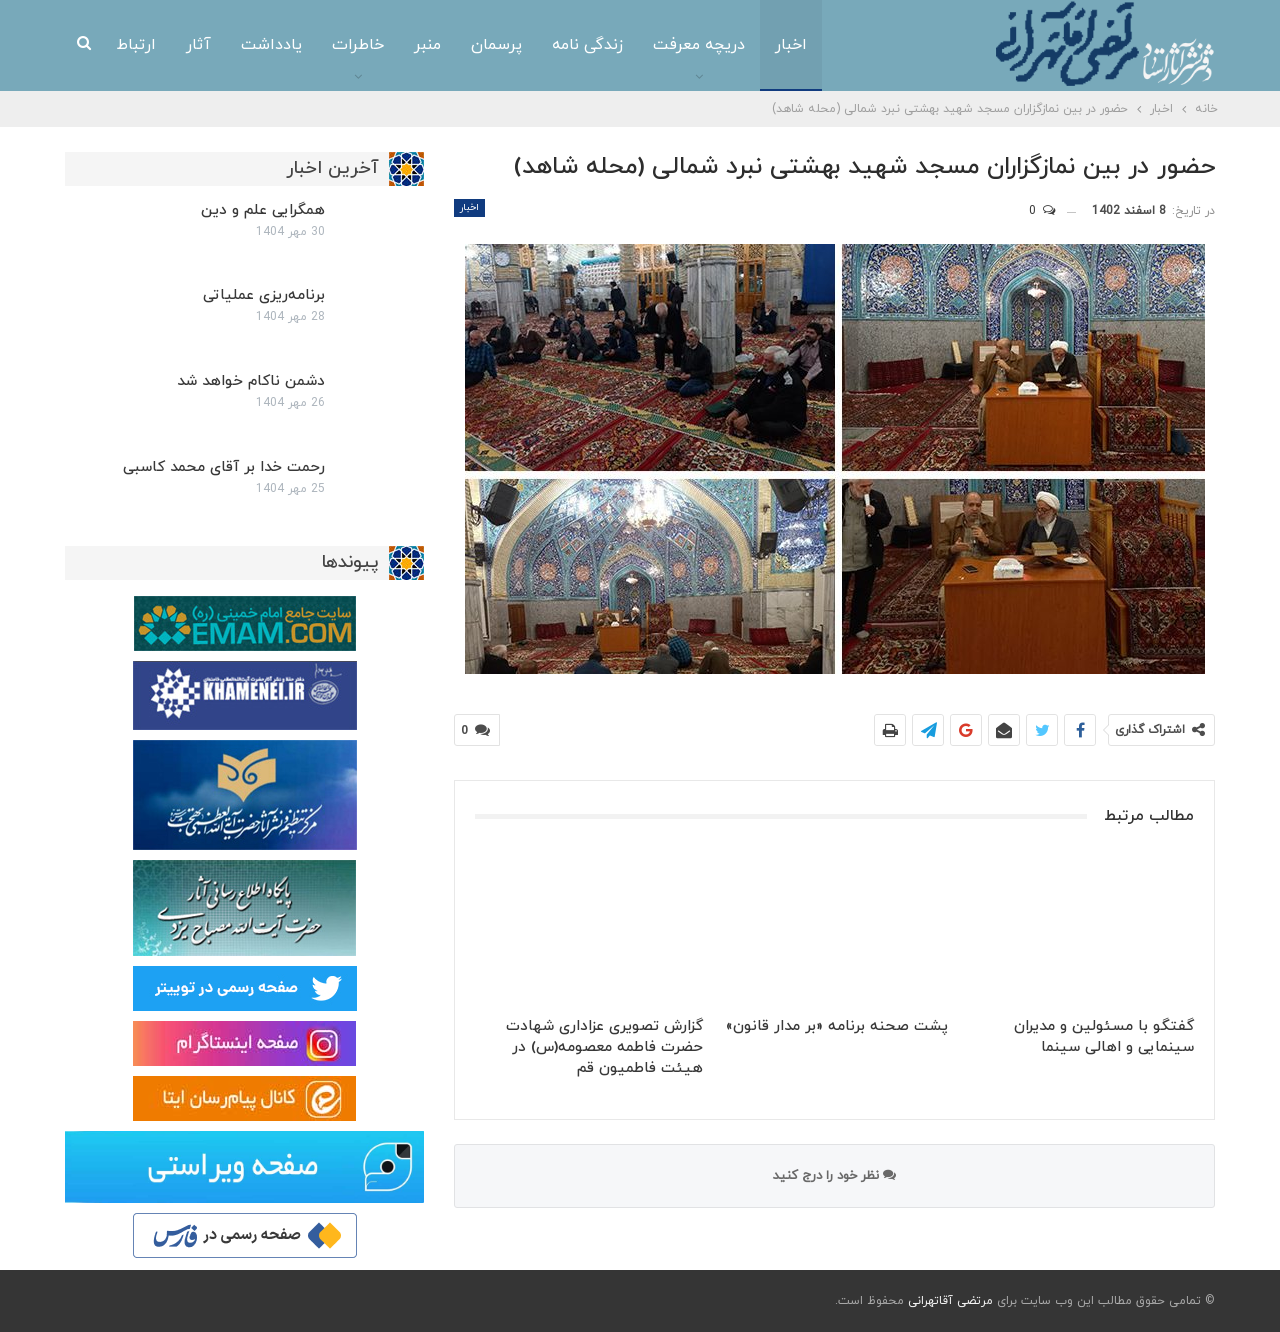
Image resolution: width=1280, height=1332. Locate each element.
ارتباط (136, 45)
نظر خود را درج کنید (834, 1176)
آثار (198, 45)
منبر (427, 45)
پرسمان (496, 45)
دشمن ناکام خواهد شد (251, 381)
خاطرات (358, 45)
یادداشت (271, 45)
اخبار (791, 45)
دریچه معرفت (699, 45)
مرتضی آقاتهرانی (950, 1301)
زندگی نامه (587, 45)
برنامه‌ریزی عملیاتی (264, 295)
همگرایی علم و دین (263, 210)
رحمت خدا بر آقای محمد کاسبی (224, 467)
